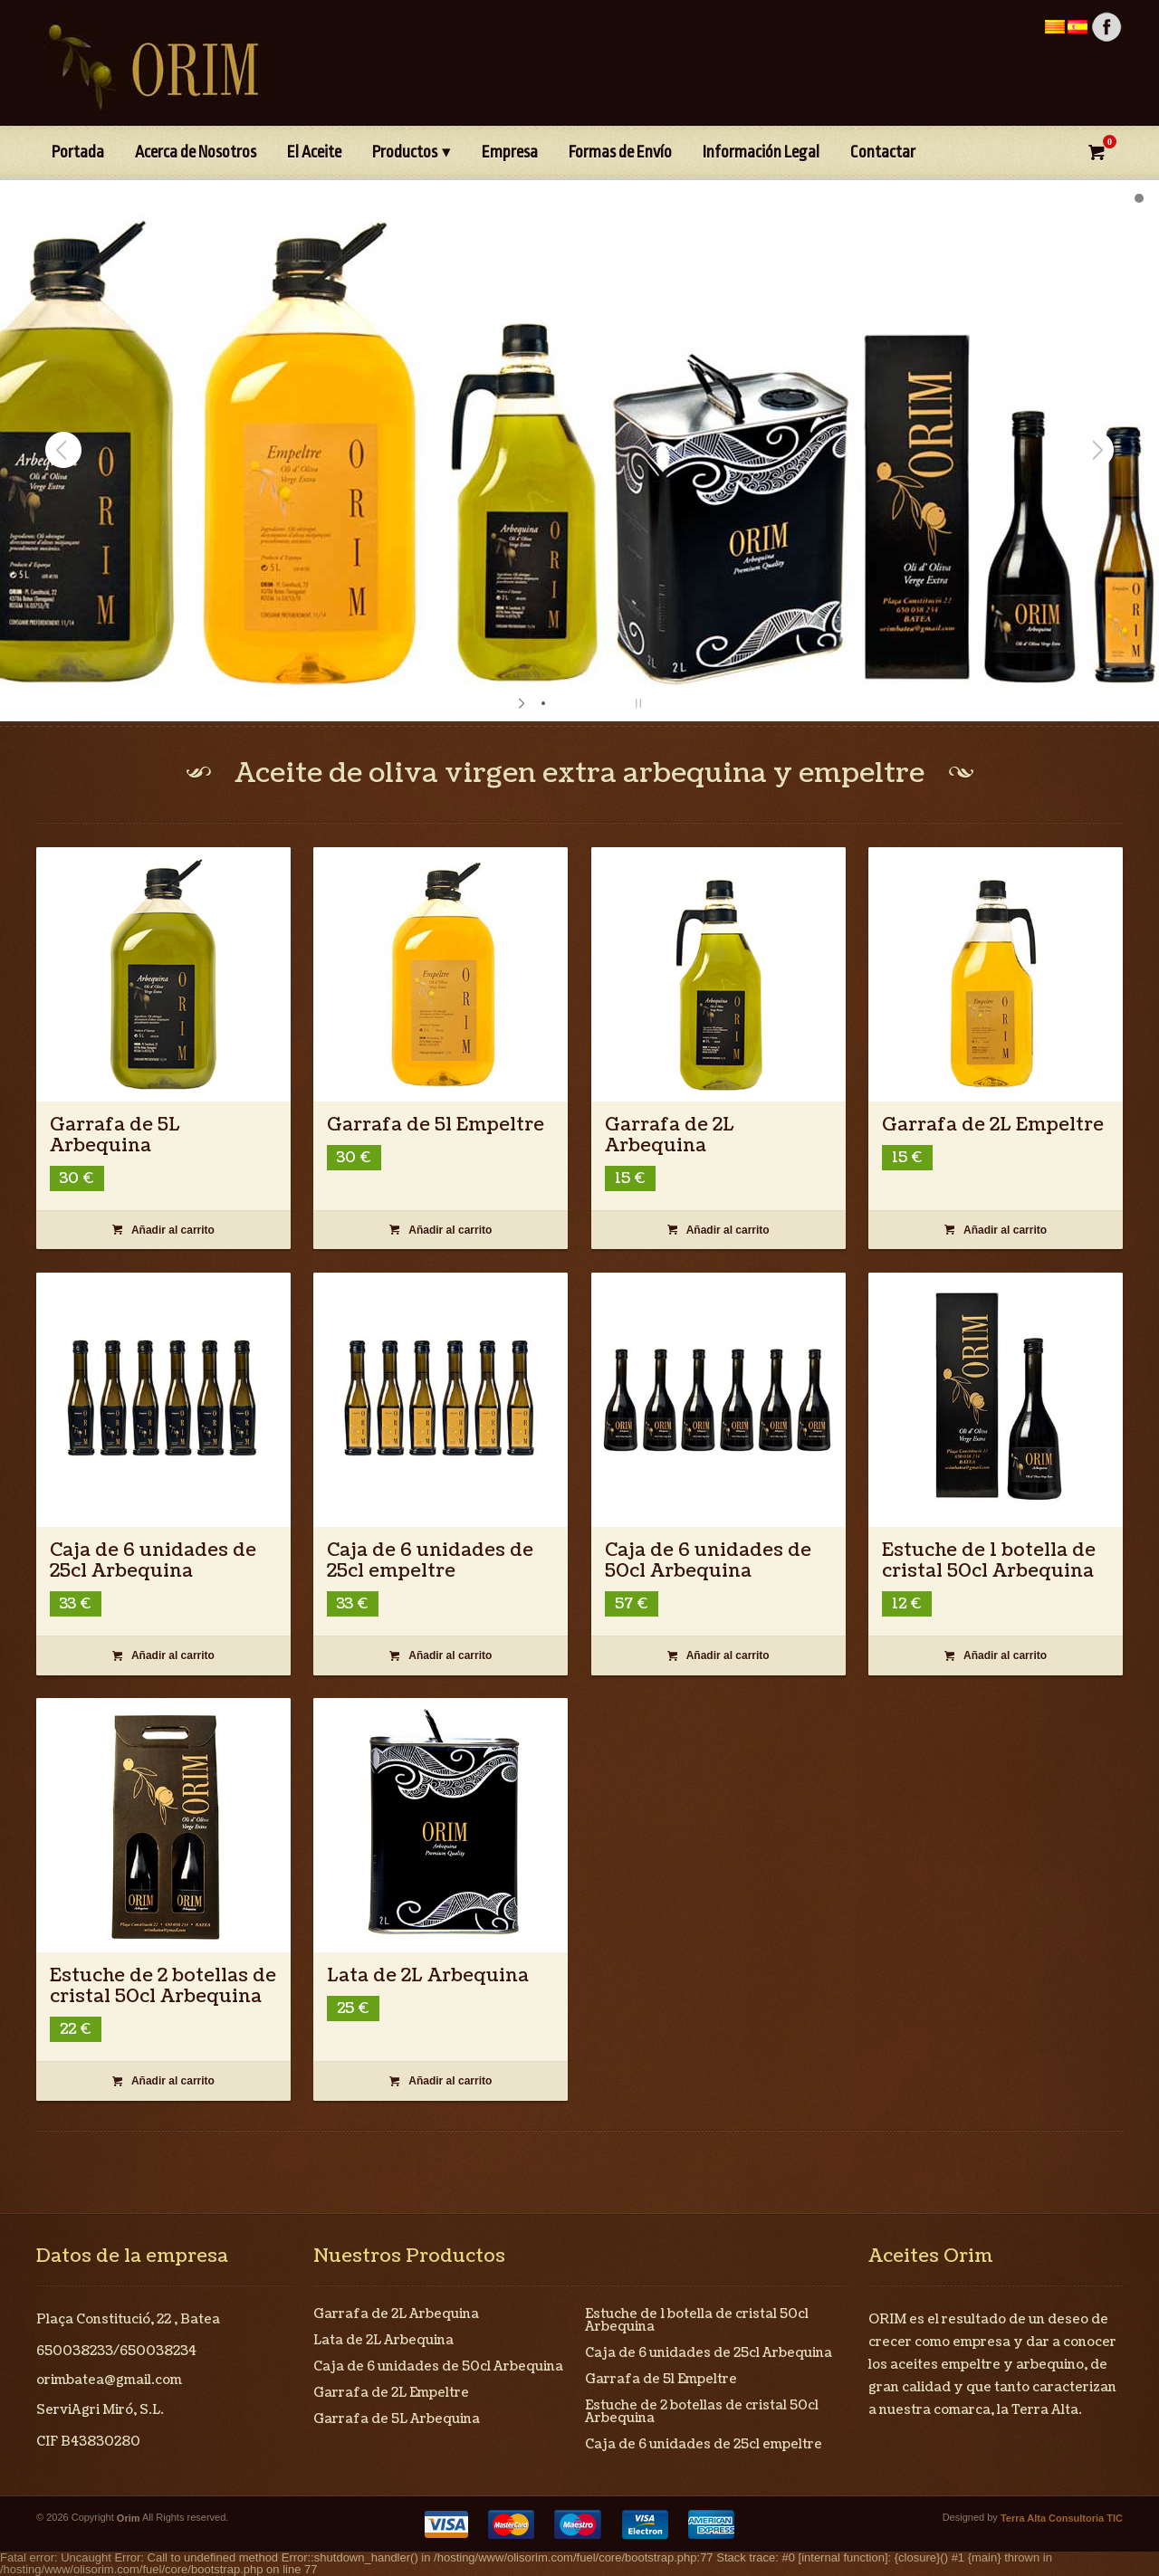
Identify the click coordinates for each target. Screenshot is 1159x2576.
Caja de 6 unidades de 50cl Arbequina (708, 1561)
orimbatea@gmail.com (109, 2380)
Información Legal (761, 152)
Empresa (510, 152)
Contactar (882, 152)
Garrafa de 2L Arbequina (669, 1135)
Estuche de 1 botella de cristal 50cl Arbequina (989, 1561)
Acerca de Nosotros (195, 152)
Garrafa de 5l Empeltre (435, 1125)
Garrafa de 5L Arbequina (115, 1135)
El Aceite (314, 152)
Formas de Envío (620, 152)
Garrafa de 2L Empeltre (993, 1125)
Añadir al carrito (163, 1230)
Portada (78, 152)
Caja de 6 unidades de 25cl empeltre (430, 1561)
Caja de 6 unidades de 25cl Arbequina (153, 1561)
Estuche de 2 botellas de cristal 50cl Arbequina (163, 1986)
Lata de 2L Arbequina (428, 1976)
